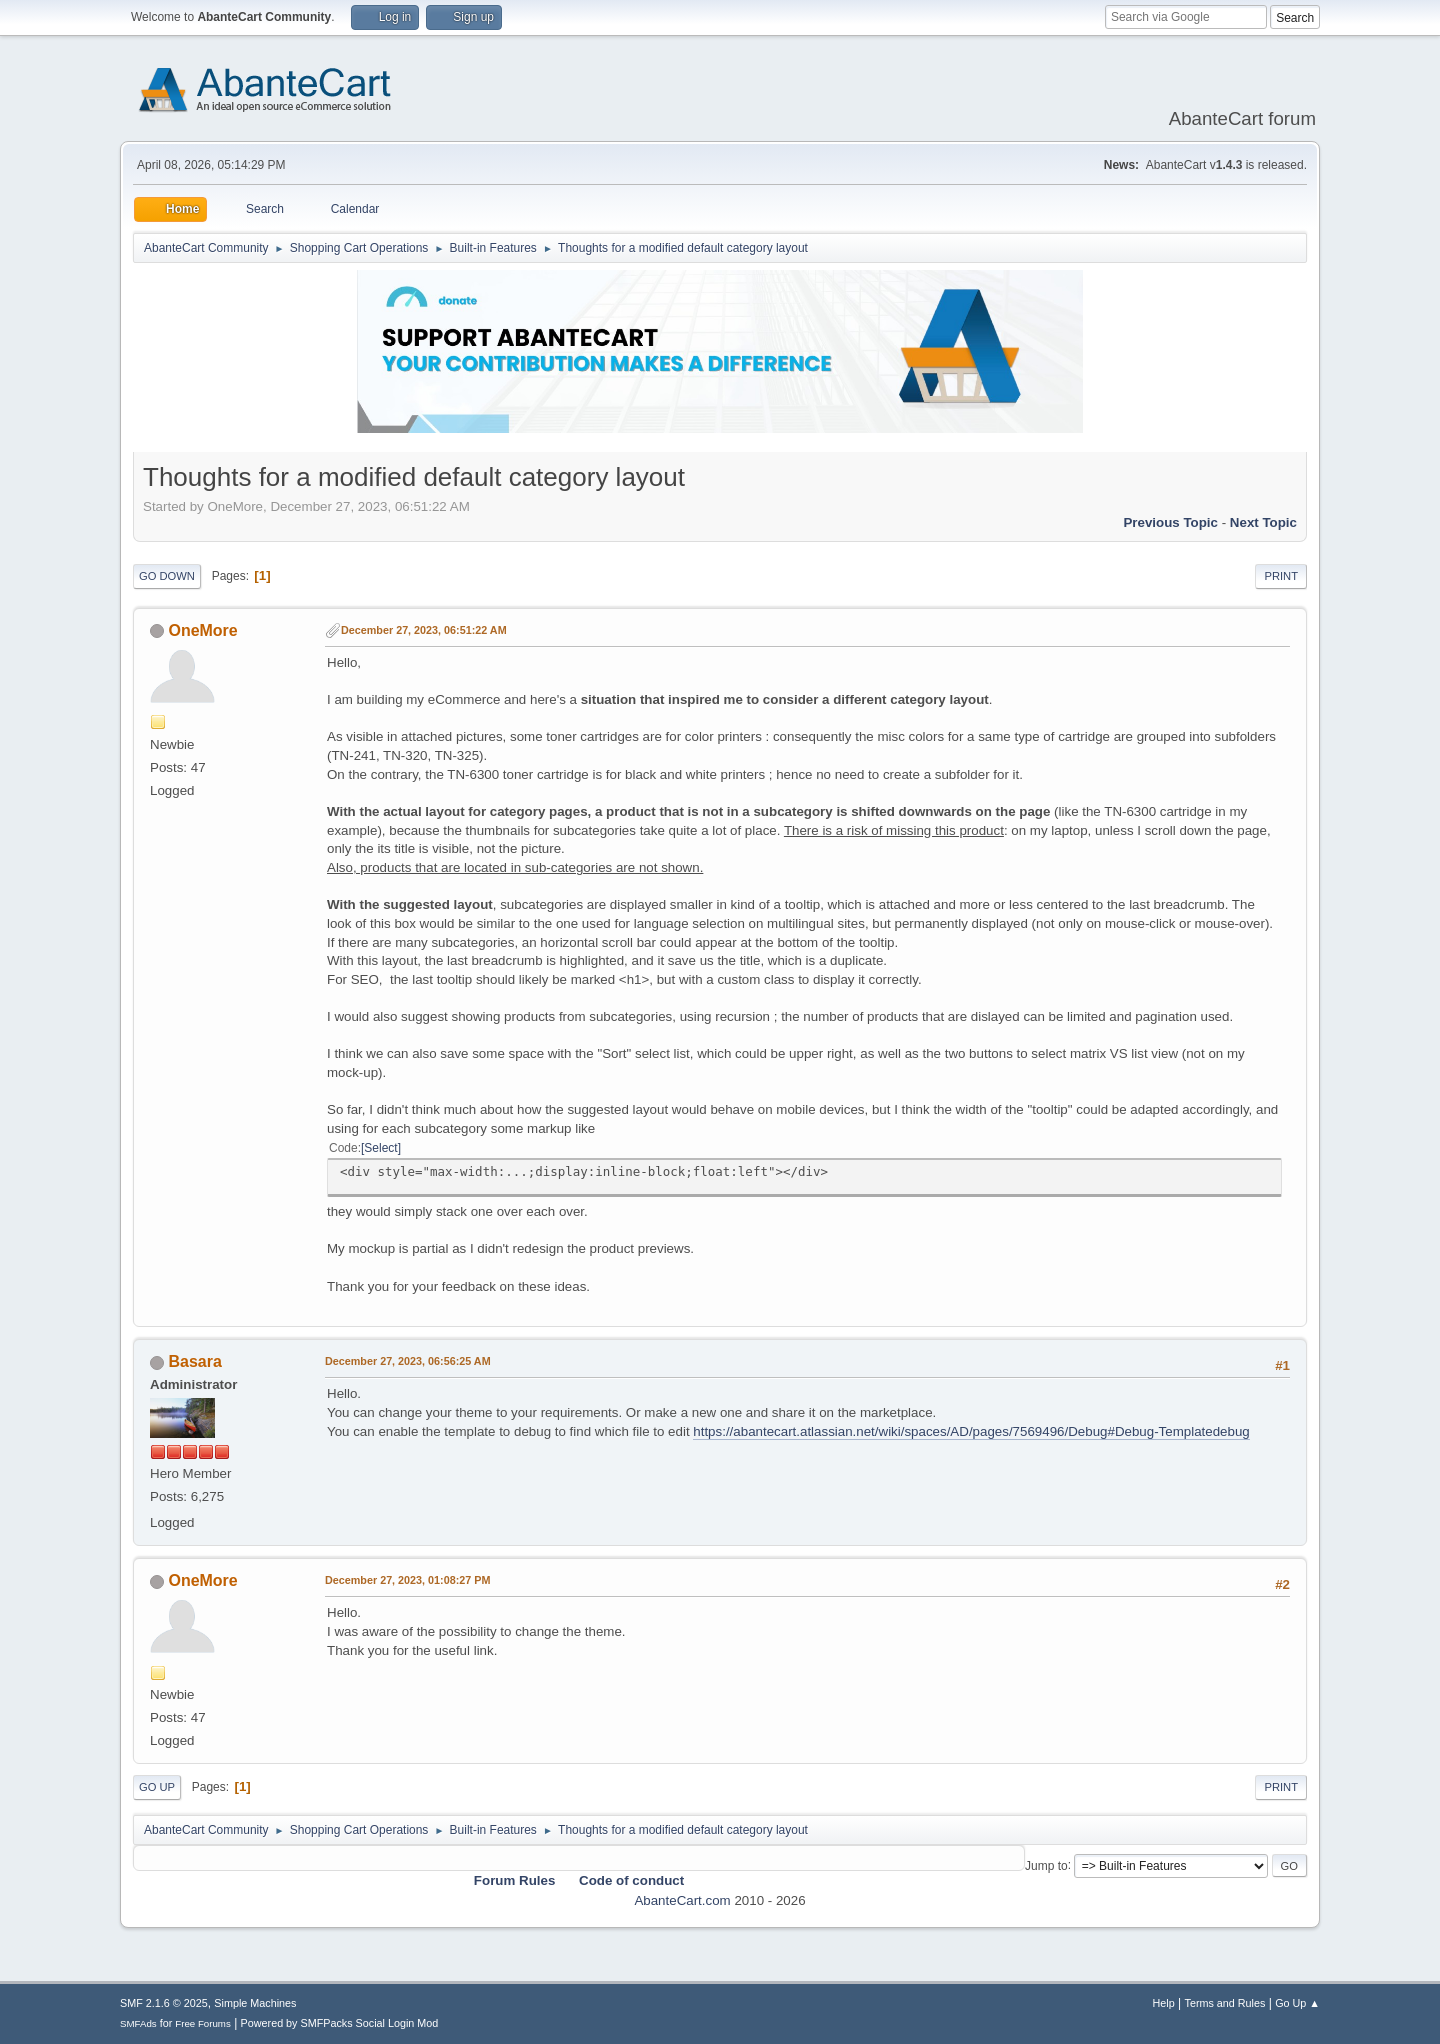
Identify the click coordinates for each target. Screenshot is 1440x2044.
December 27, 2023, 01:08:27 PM (407, 1580)
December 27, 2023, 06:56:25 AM (408, 1361)
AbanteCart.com (682, 1900)
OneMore (202, 630)
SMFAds (138, 2023)
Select (380, 1148)
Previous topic (1170, 522)
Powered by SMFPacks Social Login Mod (340, 2023)
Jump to (1046, 1865)
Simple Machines (255, 2003)
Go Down (167, 576)
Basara (194, 1361)
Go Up (157, 1787)
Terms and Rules (1225, 2003)
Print (1281, 576)
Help (1164, 2003)
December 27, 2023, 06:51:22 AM (424, 630)
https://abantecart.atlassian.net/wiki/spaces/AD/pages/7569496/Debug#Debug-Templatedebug (971, 1431)
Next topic (1263, 522)
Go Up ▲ (1297, 2003)
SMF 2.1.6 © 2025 (164, 2003)
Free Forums (203, 2023)
